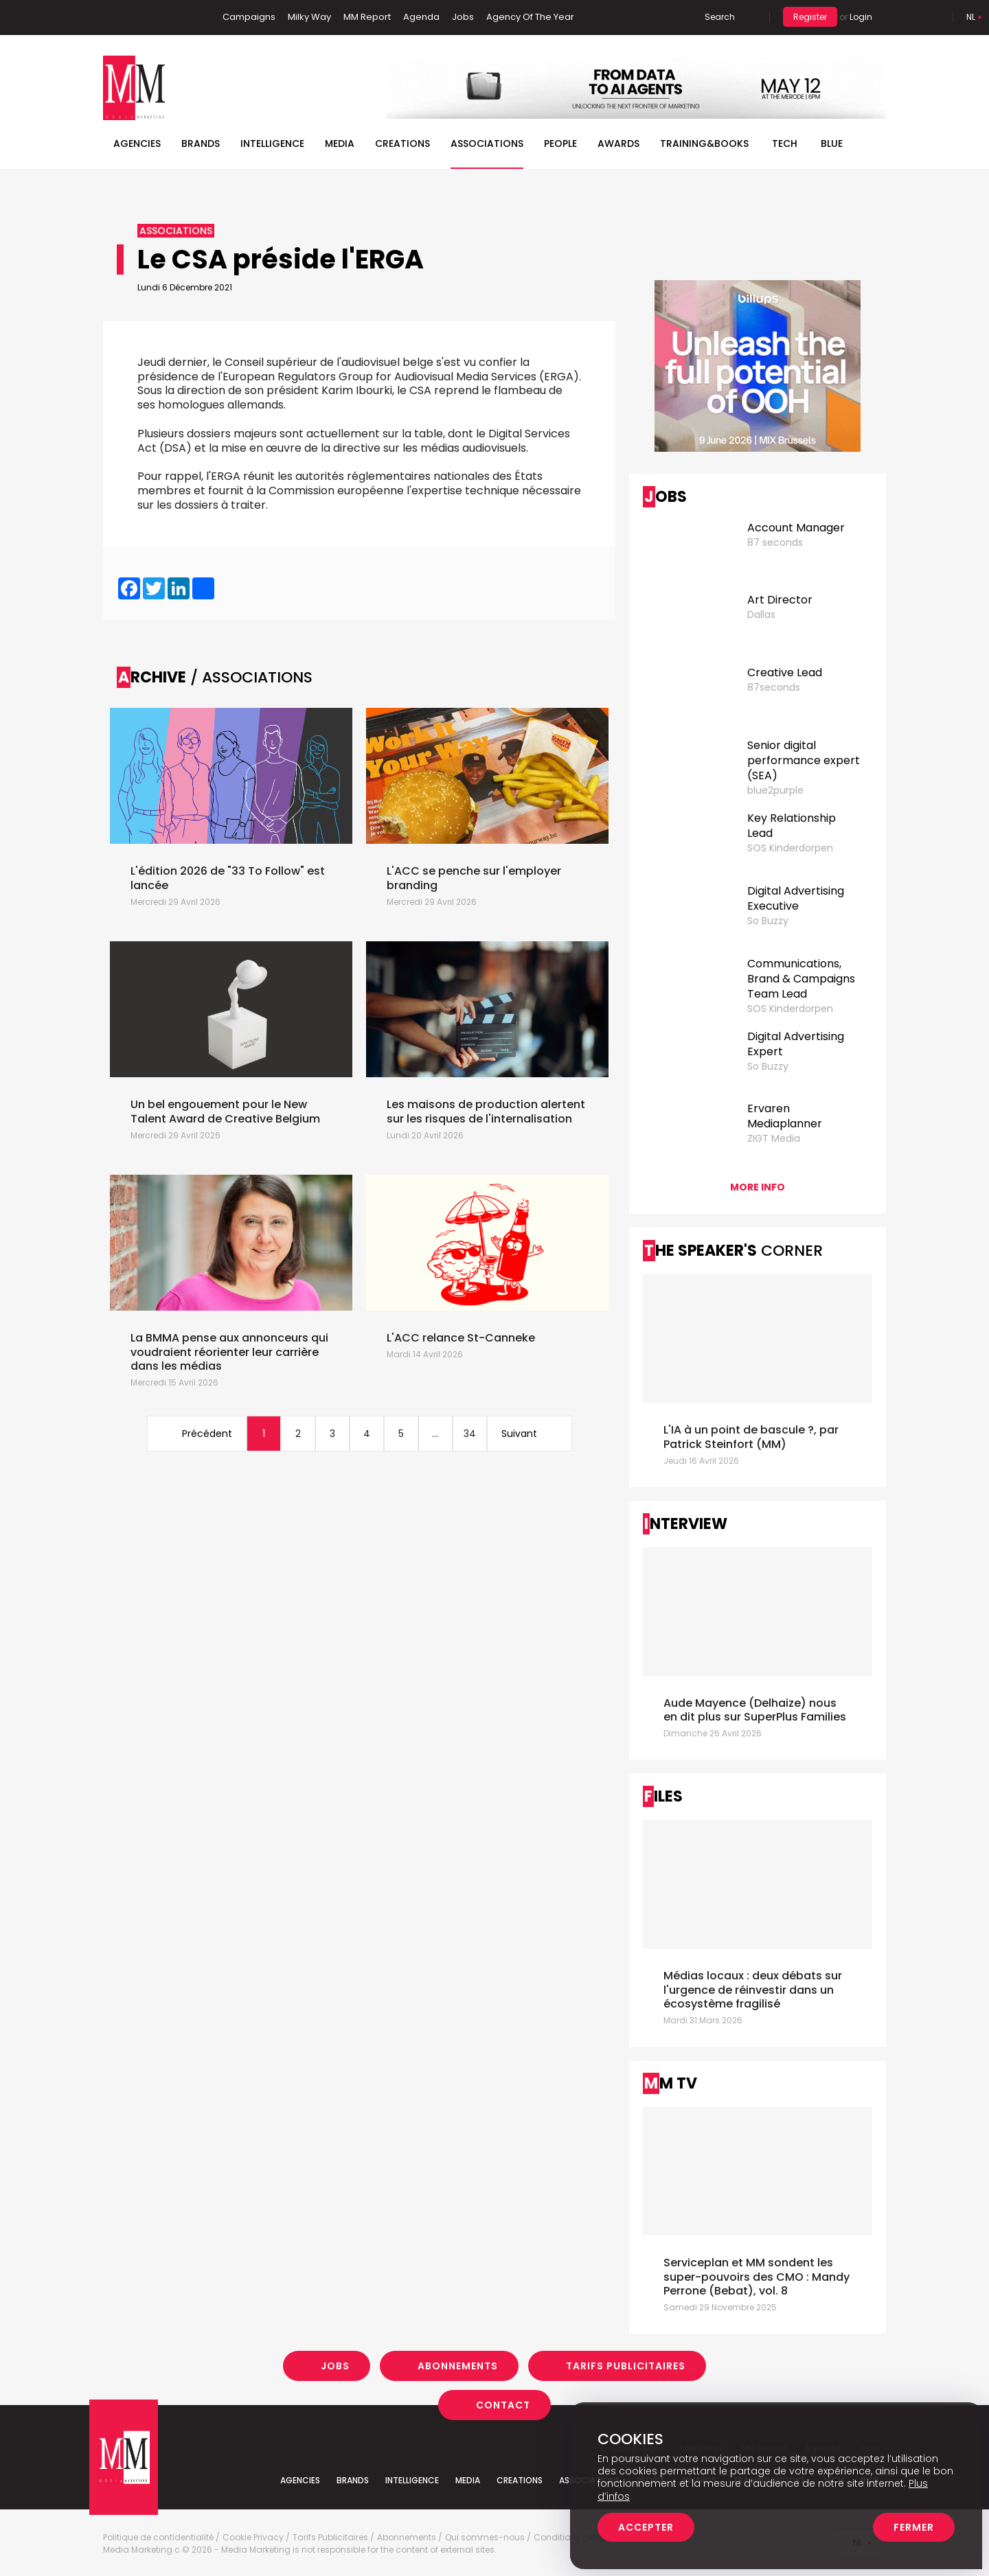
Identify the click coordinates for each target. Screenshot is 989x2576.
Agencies (137, 143)
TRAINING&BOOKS (704, 143)
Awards (618, 143)
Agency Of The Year (530, 16)
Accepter (646, 2527)
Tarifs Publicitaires (625, 2366)
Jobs (463, 16)
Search (720, 17)
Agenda (421, 16)
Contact (503, 2405)
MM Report (367, 16)
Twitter (154, 17)
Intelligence (272, 143)
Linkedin (134, 17)
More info (757, 1187)
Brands (200, 143)
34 (470, 1433)
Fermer (914, 2527)
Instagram (178, 17)
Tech (784, 143)
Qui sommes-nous (485, 2537)
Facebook (113, 17)
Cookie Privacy (253, 2537)
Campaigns (249, 16)
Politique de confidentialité (158, 2537)
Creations (402, 143)
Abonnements (458, 2366)
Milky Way (309, 16)
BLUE (832, 143)
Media (339, 143)
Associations (487, 143)
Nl (970, 17)
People (560, 143)
